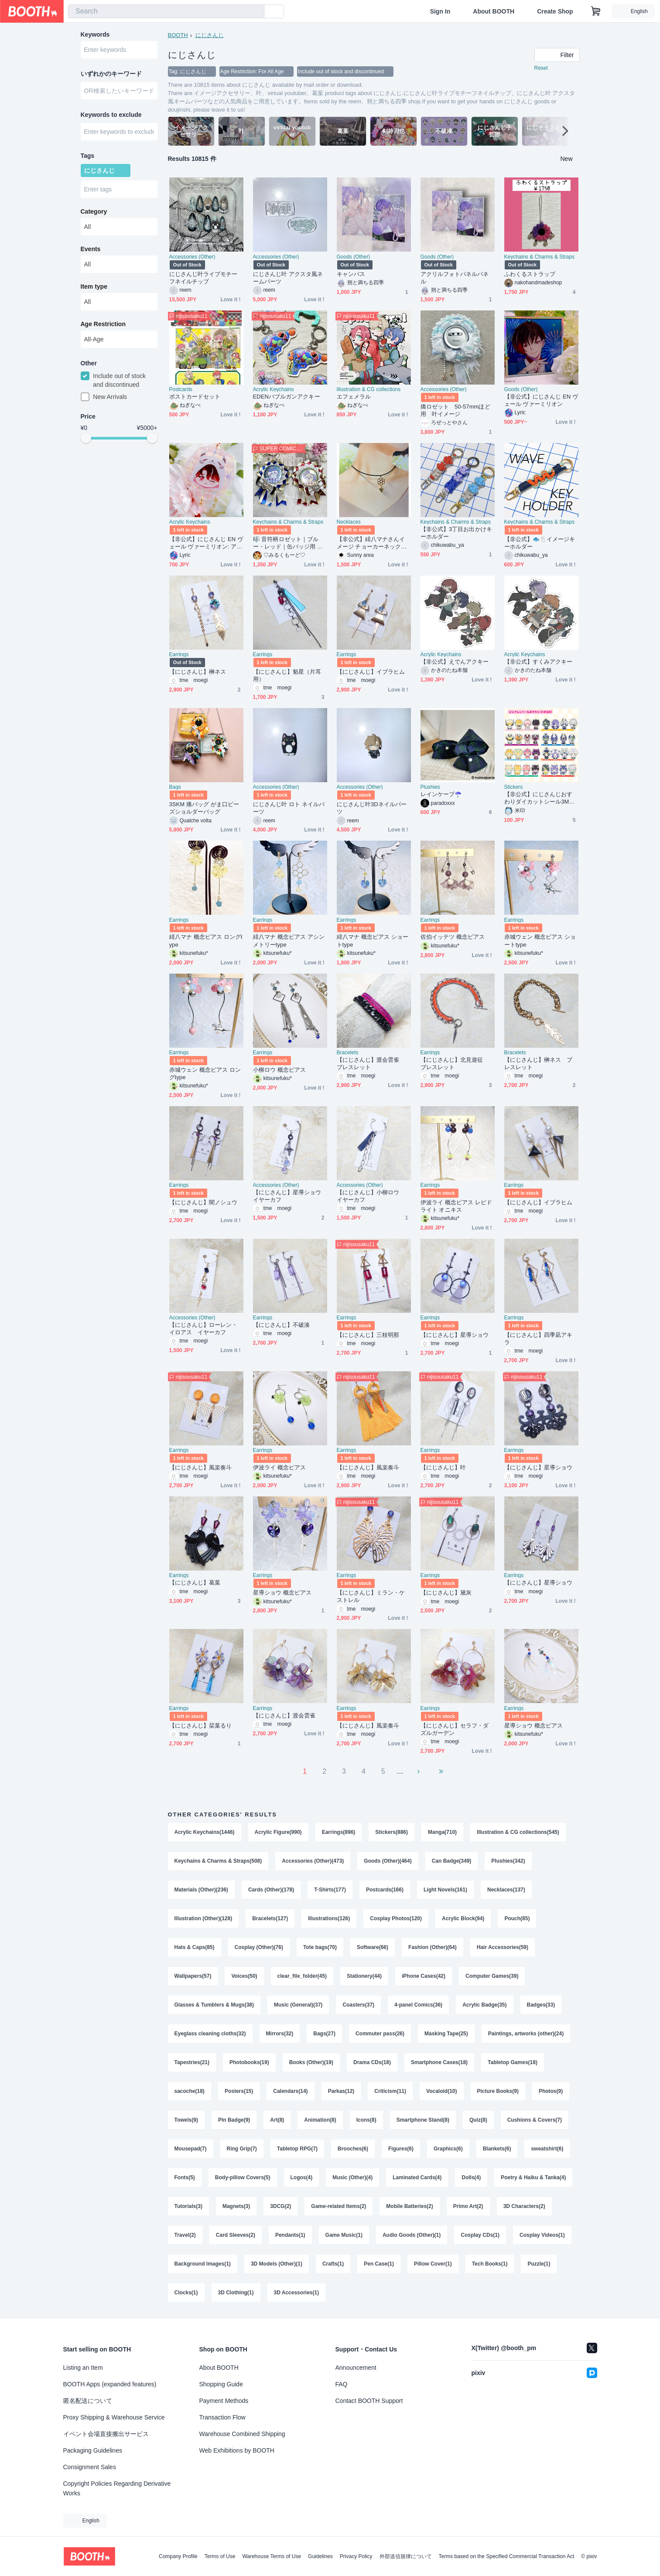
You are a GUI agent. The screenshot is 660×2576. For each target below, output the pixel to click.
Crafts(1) (333, 2264)
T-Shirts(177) (330, 1890)
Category (94, 211)
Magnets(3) (236, 2206)
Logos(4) (302, 2177)
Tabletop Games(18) (512, 2062)
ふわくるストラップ (530, 274)
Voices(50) (244, 1976)
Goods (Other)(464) (387, 1861)
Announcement (355, 2367)
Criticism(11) (390, 2091)
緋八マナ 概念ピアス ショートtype (372, 940)
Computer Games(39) (491, 1976)
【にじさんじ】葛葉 (195, 1582)
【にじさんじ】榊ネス (197, 671)
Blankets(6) (497, 2149)
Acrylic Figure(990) (278, 1832)
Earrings (179, 654)
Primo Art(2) (468, 2206)
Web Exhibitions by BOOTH (236, 2450)
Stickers (513, 787)
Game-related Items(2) (338, 2206)
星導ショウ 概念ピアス (282, 1592)
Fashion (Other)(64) (432, 1947)
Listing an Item (83, 2367)
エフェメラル (354, 396)
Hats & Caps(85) (194, 1947)
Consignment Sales (89, 2467)
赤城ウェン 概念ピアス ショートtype (540, 940)
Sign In (440, 11)
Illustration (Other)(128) (203, 1918)
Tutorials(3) (188, 2206)
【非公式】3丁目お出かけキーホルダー (456, 533)
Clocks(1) (186, 2293)
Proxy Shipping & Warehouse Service (114, 2417)
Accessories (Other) (192, 256)
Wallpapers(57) (193, 1976)
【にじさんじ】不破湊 (281, 1325)
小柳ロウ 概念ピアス (279, 1070)
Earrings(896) (339, 1832)
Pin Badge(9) (234, 2120)
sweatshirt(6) (547, 2149)
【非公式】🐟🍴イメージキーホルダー (539, 543)
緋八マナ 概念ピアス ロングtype (206, 940)
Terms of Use (220, 2556)
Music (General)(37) (298, 2005)
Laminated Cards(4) (417, 2177)
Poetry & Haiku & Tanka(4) (533, 2177)
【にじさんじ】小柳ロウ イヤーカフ (371, 1196)
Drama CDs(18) (372, 2062)
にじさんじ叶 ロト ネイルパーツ (289, 808)
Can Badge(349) (452, 1861)
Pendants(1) (290, 2235)
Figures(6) (401, 2149)
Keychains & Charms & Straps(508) (218, 1861)
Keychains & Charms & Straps (539, 256)
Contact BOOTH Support (369, 2400)
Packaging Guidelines (92, 2450)
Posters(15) (239, 2091)
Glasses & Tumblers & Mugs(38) (214, 2005)
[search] (255, 12)
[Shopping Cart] (596, 11)
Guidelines (320, 2556)
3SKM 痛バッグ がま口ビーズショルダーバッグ (204, 808)
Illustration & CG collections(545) (518, 1832)
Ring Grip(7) (242, 2149)
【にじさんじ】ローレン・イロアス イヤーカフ (203, 1329)
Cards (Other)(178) (271, 1890)
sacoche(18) (189, 2091)
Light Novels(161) (445, 1890)
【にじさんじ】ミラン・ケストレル (371, 1596)
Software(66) (372, 1947)
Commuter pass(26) (380, 2034)
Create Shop (555, 11)
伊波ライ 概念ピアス (279, 1467)
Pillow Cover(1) (433, 2264)
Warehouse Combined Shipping (242, 2433)
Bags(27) (324, 2034)
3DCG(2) (280, 2206)
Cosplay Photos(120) (396, 1918)
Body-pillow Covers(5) (242, 2177)
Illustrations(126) (329, 1918)
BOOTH (178, 35)
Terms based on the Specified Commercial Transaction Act (507, 2556)
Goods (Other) (353, 256)
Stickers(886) (391, 1832)
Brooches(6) (353, 2149)
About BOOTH (493, 11)
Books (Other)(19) (311, 2062)
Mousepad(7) (190, 2149)
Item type (94, 286)
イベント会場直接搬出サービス (106, 2433)
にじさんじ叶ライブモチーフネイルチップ (203, 278)
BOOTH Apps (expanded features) (110, 2384)
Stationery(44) (364, 1976)
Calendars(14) (290, 2091)
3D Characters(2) (524, 2206)
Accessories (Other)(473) (313, 1861)
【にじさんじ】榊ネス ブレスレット (538, 1063)
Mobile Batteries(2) (409, 2206)
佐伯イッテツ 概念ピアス (453, 937)
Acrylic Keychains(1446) (204, 1832)
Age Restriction (103, 324)
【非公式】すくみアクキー (538, 661)
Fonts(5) (184, 2177)
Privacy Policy (356, 2556)
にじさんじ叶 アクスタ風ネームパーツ (288, 278)
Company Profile (178, 2556)
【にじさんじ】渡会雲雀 (284, 1715)
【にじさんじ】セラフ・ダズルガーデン (455, 1729)
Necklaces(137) (506, 1890)
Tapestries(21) (191, 2062)
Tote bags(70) (320, 1947)
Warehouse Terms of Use (271, 2556)
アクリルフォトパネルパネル (455, 278)
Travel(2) (185, 2235)
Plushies (430, 787)
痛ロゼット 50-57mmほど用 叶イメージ (455, 410)
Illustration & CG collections (369, 389)
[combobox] (166, 11)
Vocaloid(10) (441, 2091)
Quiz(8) (478, 2120)
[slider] (86, 438)
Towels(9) (186, 2120)
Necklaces (349, 522)
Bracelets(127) (270, 1918)
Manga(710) (442, 1832)
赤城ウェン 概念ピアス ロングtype (205, 1073)
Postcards (180, 389)
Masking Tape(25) (446, 2034)
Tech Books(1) (490, 2264)
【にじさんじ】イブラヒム (371, 671)
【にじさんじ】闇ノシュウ (203, 1202)
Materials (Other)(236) (201, 1890)
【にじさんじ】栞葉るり (200, 1725)
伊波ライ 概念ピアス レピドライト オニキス (456, 1206)
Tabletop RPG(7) (297, 2149)
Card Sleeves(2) (235, 2235)
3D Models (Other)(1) (276, 2264)
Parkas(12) (341, 2091)
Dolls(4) (471, 2177)
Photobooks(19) (249, 2062)
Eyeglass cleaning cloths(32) (210, 2034)
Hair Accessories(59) (502, 1947)
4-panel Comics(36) (418, 2005)
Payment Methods (224, 2400)
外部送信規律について (406, 2556)
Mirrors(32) (280, 2034)
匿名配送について (87, 2400)
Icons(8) (366, 2120)
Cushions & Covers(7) (534, 2120)
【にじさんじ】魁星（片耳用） (287, 675)
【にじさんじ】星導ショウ (455, 1335)
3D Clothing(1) (236, 2293)
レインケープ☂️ (441, 794)
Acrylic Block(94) (463, 1918)
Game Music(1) (343, 2235)
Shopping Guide (221, 2384)
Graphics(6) (448, 2149)
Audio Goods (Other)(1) (412, 2235)
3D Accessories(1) (296, 2293)
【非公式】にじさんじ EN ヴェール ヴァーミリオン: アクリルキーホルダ (206, 543)
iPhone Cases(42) (423, 1976)
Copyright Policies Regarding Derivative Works (117, 2488)
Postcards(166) (385, 1890)
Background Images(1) (202, 2264)
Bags (175, 787)
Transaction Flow (222, 2417)
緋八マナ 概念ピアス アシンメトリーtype (289, 940)
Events (91, 249)
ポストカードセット (195, 396)
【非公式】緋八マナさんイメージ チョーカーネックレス (372, 543)
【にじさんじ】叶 (443, 1467)
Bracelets (348, 1052)
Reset (541, 68)
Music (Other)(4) (352, 2177)
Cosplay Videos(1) (542, 2235)
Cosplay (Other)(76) (259, 1947)
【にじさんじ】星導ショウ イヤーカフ (290, 1196)
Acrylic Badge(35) (484, 2005)
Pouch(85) (517, 1918)
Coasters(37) (358, 2005)
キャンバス (351, 274)
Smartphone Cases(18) (439, 2062)
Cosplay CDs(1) (480, 2235)
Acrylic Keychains (273, 389)
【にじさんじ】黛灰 (446, 1592)
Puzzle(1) (538, 2264)
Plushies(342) (508, 1861)
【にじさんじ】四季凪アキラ (538, 1339)
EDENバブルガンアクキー (286, 396)
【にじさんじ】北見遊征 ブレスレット (455, 1063)
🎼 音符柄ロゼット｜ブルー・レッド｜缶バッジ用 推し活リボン (288, 543)
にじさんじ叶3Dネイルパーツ (372, 808)
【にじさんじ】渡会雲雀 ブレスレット (371, 1063)
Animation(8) (320, 2120)
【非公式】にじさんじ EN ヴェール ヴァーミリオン (541, 400)
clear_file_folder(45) (302, 1976)
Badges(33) (541, 2005)
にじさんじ (209, 35)
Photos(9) (551, 2091)
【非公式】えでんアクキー (455, 661)
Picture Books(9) (498, 2091)
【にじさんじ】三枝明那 (368, 1335)
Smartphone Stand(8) (423, 2120)
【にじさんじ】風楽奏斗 (200, 1467)
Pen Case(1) (379, 2264)
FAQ (341, 2384)
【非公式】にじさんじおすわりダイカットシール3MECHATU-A (540, 798)
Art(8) (277, 2120)
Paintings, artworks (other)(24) (526, 2034)
